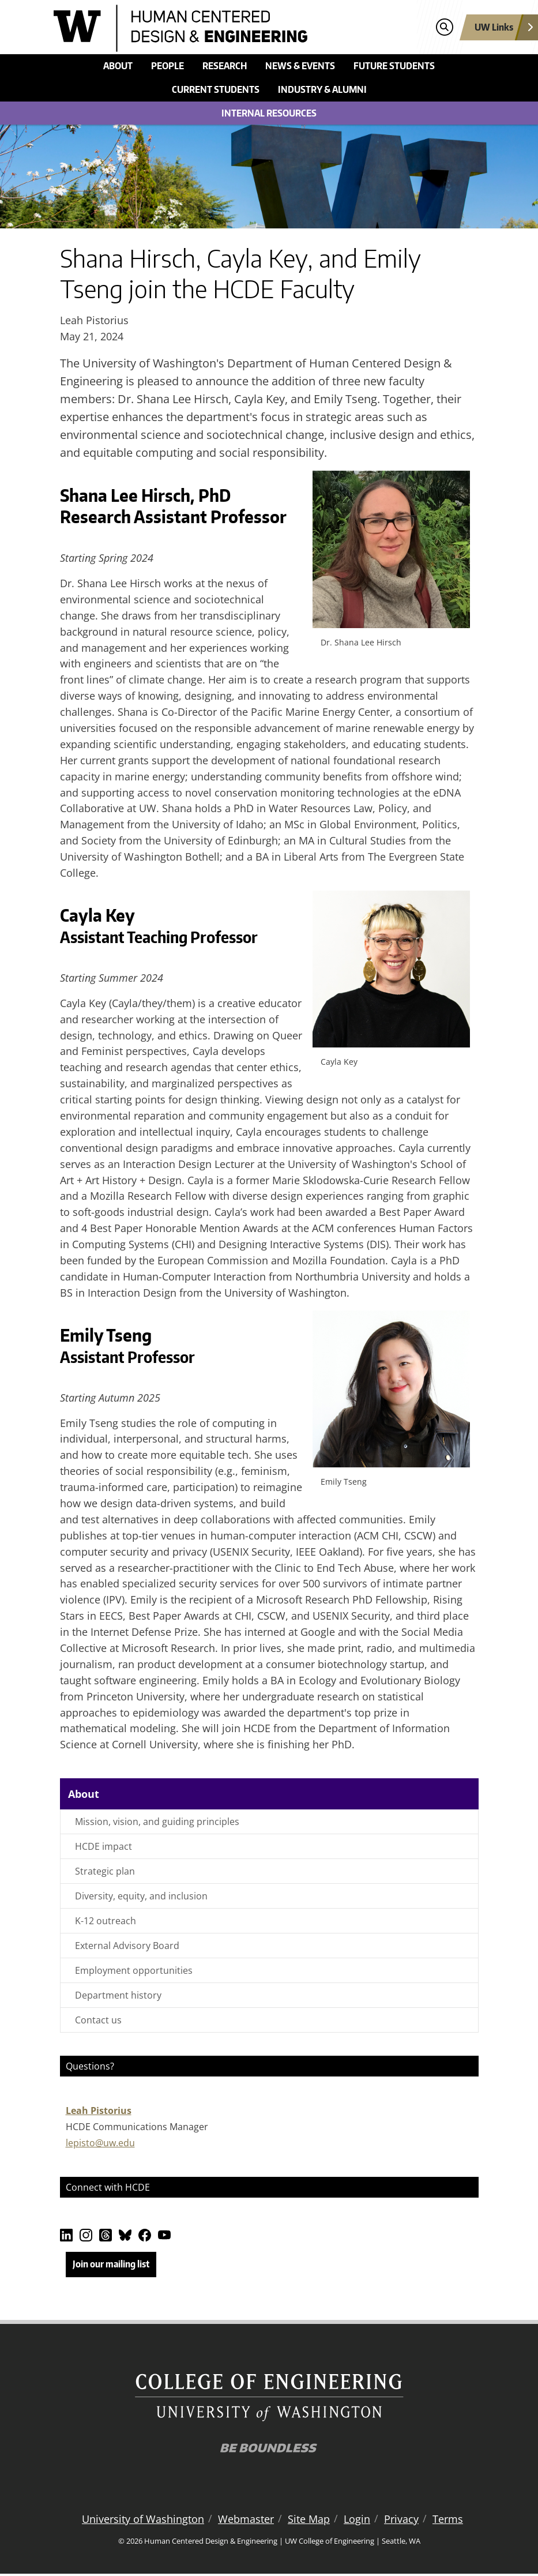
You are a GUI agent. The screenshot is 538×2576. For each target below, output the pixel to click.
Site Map (309, 2521)
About (118, 66)
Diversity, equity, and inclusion (141, 1896)
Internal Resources (269, 113)
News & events (300, 66)
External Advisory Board (127, 1945)
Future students (394, 66)
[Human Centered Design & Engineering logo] (215, 28)
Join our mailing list (111, 2264)
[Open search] (444, 27)
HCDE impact (103, 1846)
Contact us (98, 2020)
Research (224, 66)
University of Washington (143, 2521)
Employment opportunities (134, 1970)
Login (357, 2521)
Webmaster (246, 2521)
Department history (118, 1995)
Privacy (401, 2521)
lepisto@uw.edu (100, 2142)
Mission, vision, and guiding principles (157, 1821)
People (167, 66)
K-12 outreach (105, 1920)
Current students (215, 89)
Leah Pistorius (98, 2110)
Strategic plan (105, 1871)
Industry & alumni (322, 89)
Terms (447, 2521)
